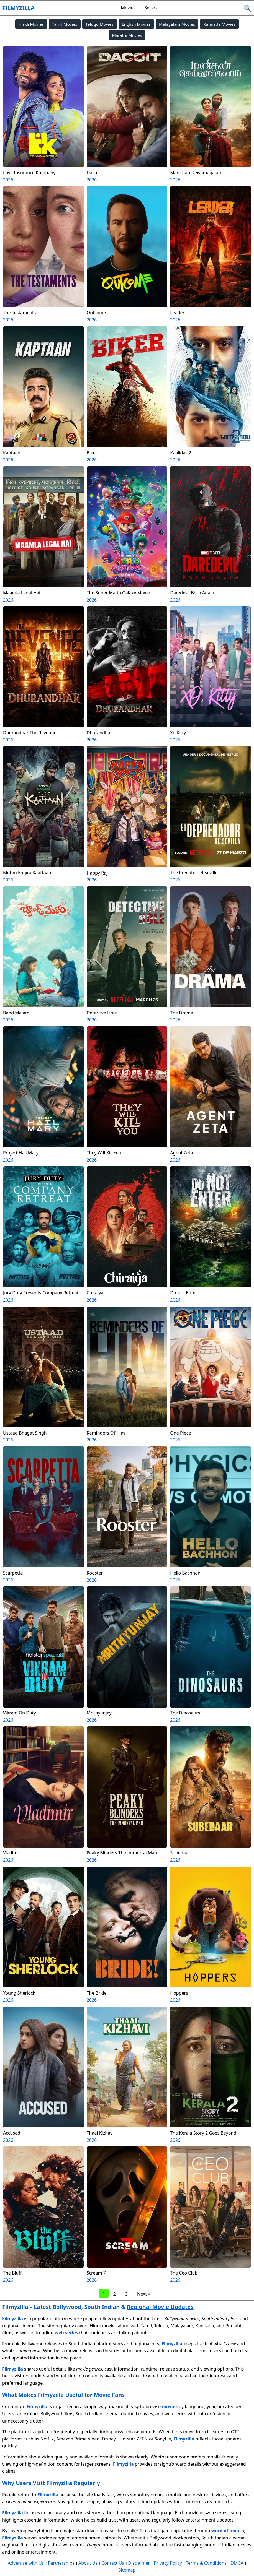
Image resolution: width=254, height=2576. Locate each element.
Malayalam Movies (177, 24)
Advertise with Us (26, 2563)
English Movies (136, 24)
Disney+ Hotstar (118, 2439)
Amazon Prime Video (77, 2439)
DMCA (236, 2563)
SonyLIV (163, 2439)
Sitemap (127, 2570)
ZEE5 (142, 2439)
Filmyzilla (18, 8)
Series (150, 8)
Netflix (47, 2439)
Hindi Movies (31, 24)
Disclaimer (139, 2563)
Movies (128, 8)
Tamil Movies (64, 24)
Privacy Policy (168, 2563)
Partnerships (61, 2563)
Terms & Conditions (206, 2563)
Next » (143, 2294)
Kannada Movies (219, 24)
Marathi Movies (127, 35)
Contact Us (112, 2563)
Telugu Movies (100, 24)
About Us (88, 2563)
